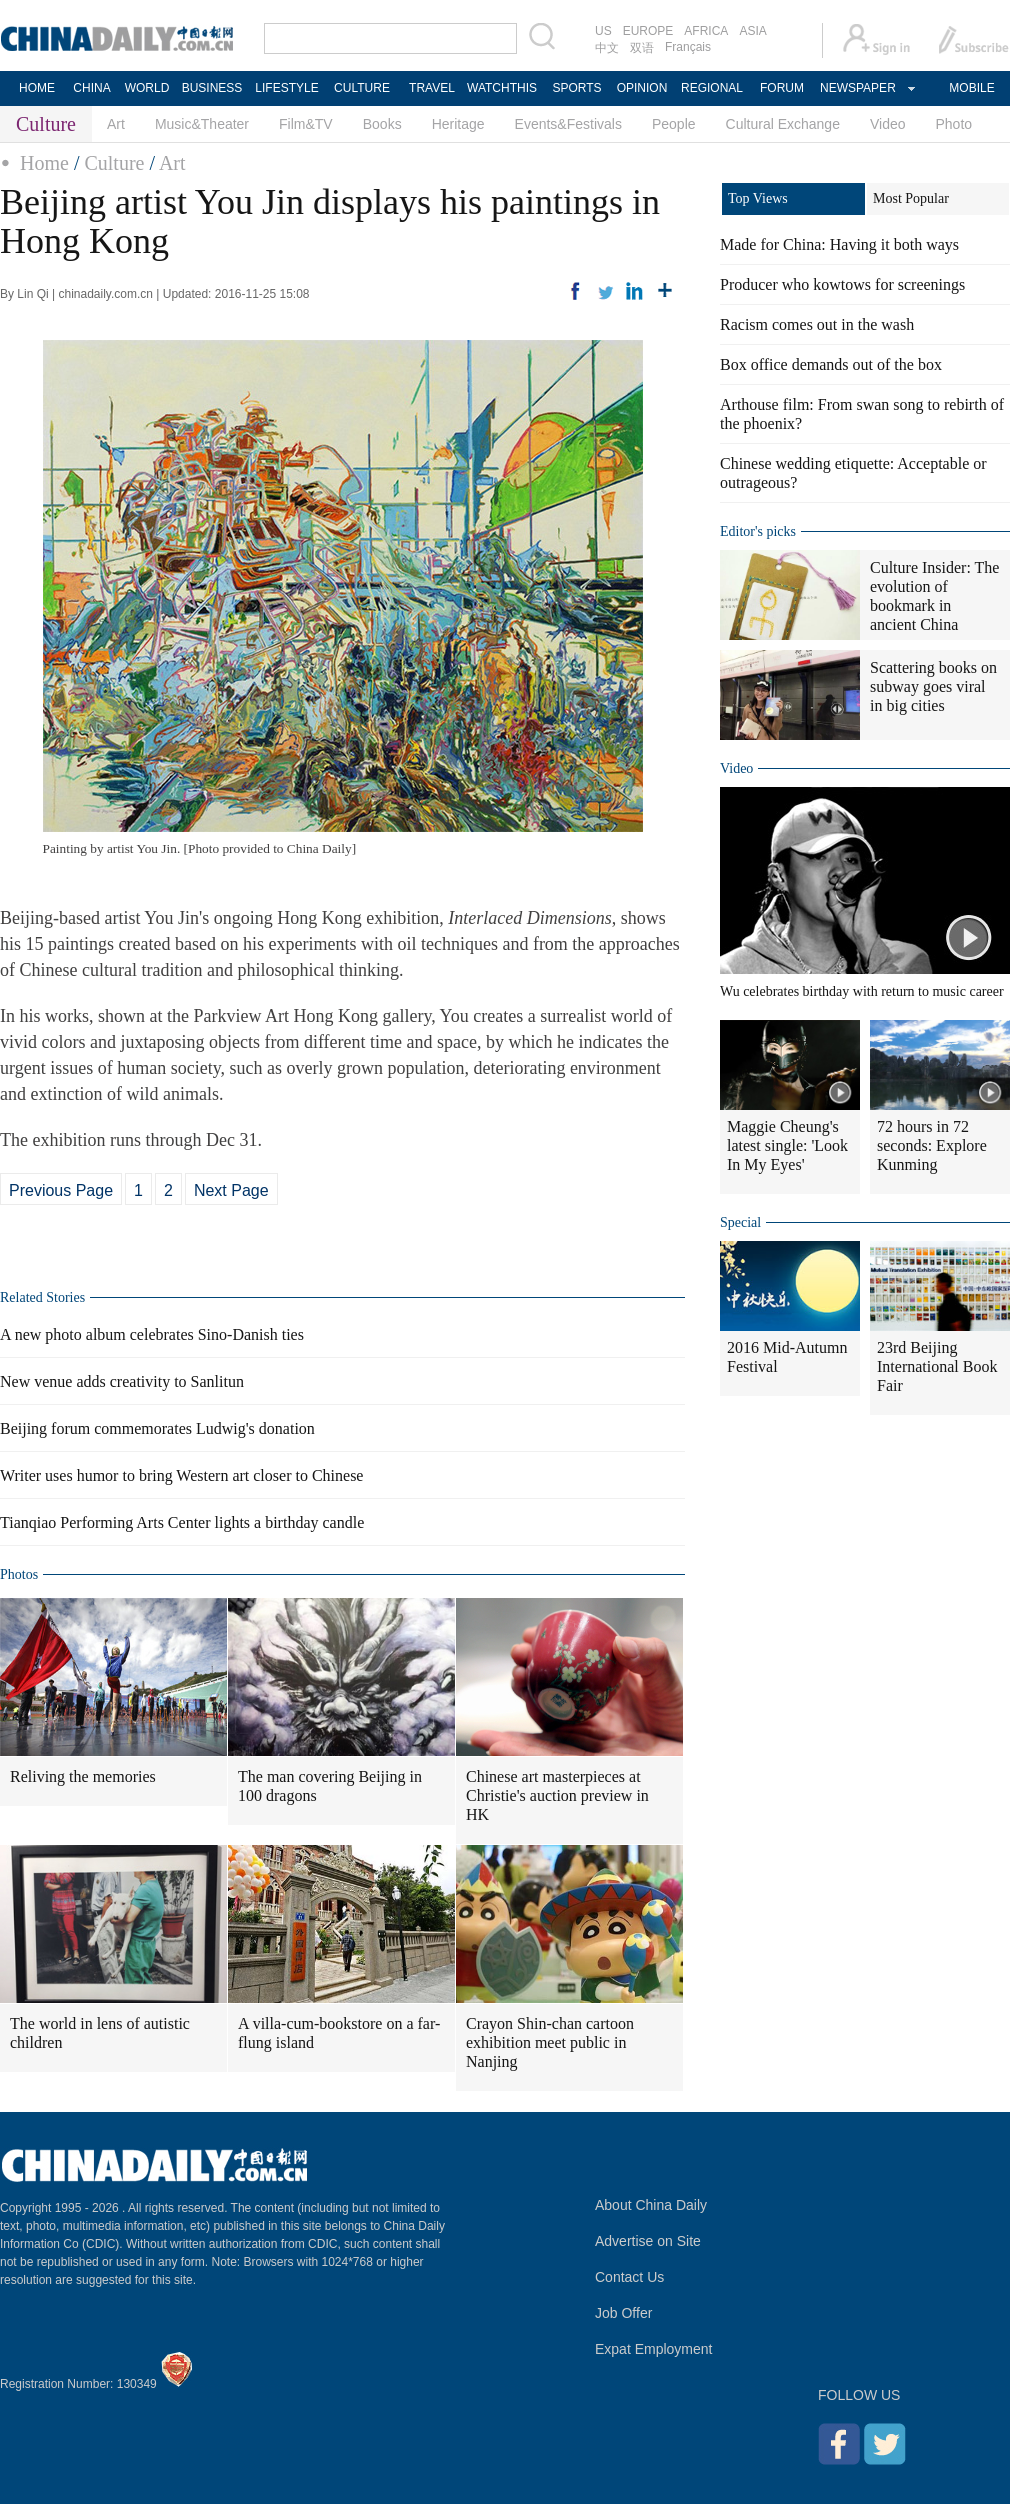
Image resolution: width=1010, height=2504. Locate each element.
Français (688, 47)
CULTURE (362, 88)
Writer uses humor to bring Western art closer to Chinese (181, 1475)
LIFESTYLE (286, 88)
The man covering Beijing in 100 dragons (330, 1786)
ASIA (752, 31)
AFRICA (706, 31)
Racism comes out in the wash (817, 324)
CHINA (91, 88)
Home (44, 163)
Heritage (458, 124)
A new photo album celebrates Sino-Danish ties (152, 1334)
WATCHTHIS (502, 88)
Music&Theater (202, 124)
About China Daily (651, 2205)
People (674, 124)
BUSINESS (212, 88)
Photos (19, 1574)
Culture (114, 163)
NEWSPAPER (857, 88)
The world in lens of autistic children (100, 2033)
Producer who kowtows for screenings (842, 284)
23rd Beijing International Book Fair (937, 1366)
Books (382, 124)
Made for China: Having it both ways (839, 244)
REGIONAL (712, 88)
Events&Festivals (568, 124)
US (603, 31)
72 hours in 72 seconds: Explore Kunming (932, 1145)
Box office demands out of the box (831, 364)
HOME (37, 88)
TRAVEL (432, 88)
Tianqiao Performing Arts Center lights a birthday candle (182, 1522)
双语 (642, 48)
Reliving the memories (83, 1776)
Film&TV (306, 124)
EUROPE (648, 31)
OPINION (642, 88)
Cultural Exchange (783, 124)
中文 (607, 48)
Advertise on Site (648, 2241)
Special (740, 1222)
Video (888, 124)
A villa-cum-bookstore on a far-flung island (339, 2033)
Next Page (231, 1190)
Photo (954, 124)
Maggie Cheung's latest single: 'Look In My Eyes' (787, 1145)
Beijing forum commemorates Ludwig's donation (157, 1428)
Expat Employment (654, 2349)
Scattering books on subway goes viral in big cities (933, 686)
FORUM (782, 88)
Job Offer (623, 2313)
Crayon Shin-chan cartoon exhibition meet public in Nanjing (550, 2042)
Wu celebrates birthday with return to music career (862, 991)
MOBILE (971, 88)
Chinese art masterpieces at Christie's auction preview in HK (557, 1795)
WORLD (147, 88)
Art (116, 124)
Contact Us (629, 2277)
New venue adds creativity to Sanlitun (122, 1381)
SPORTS (576, 88)
